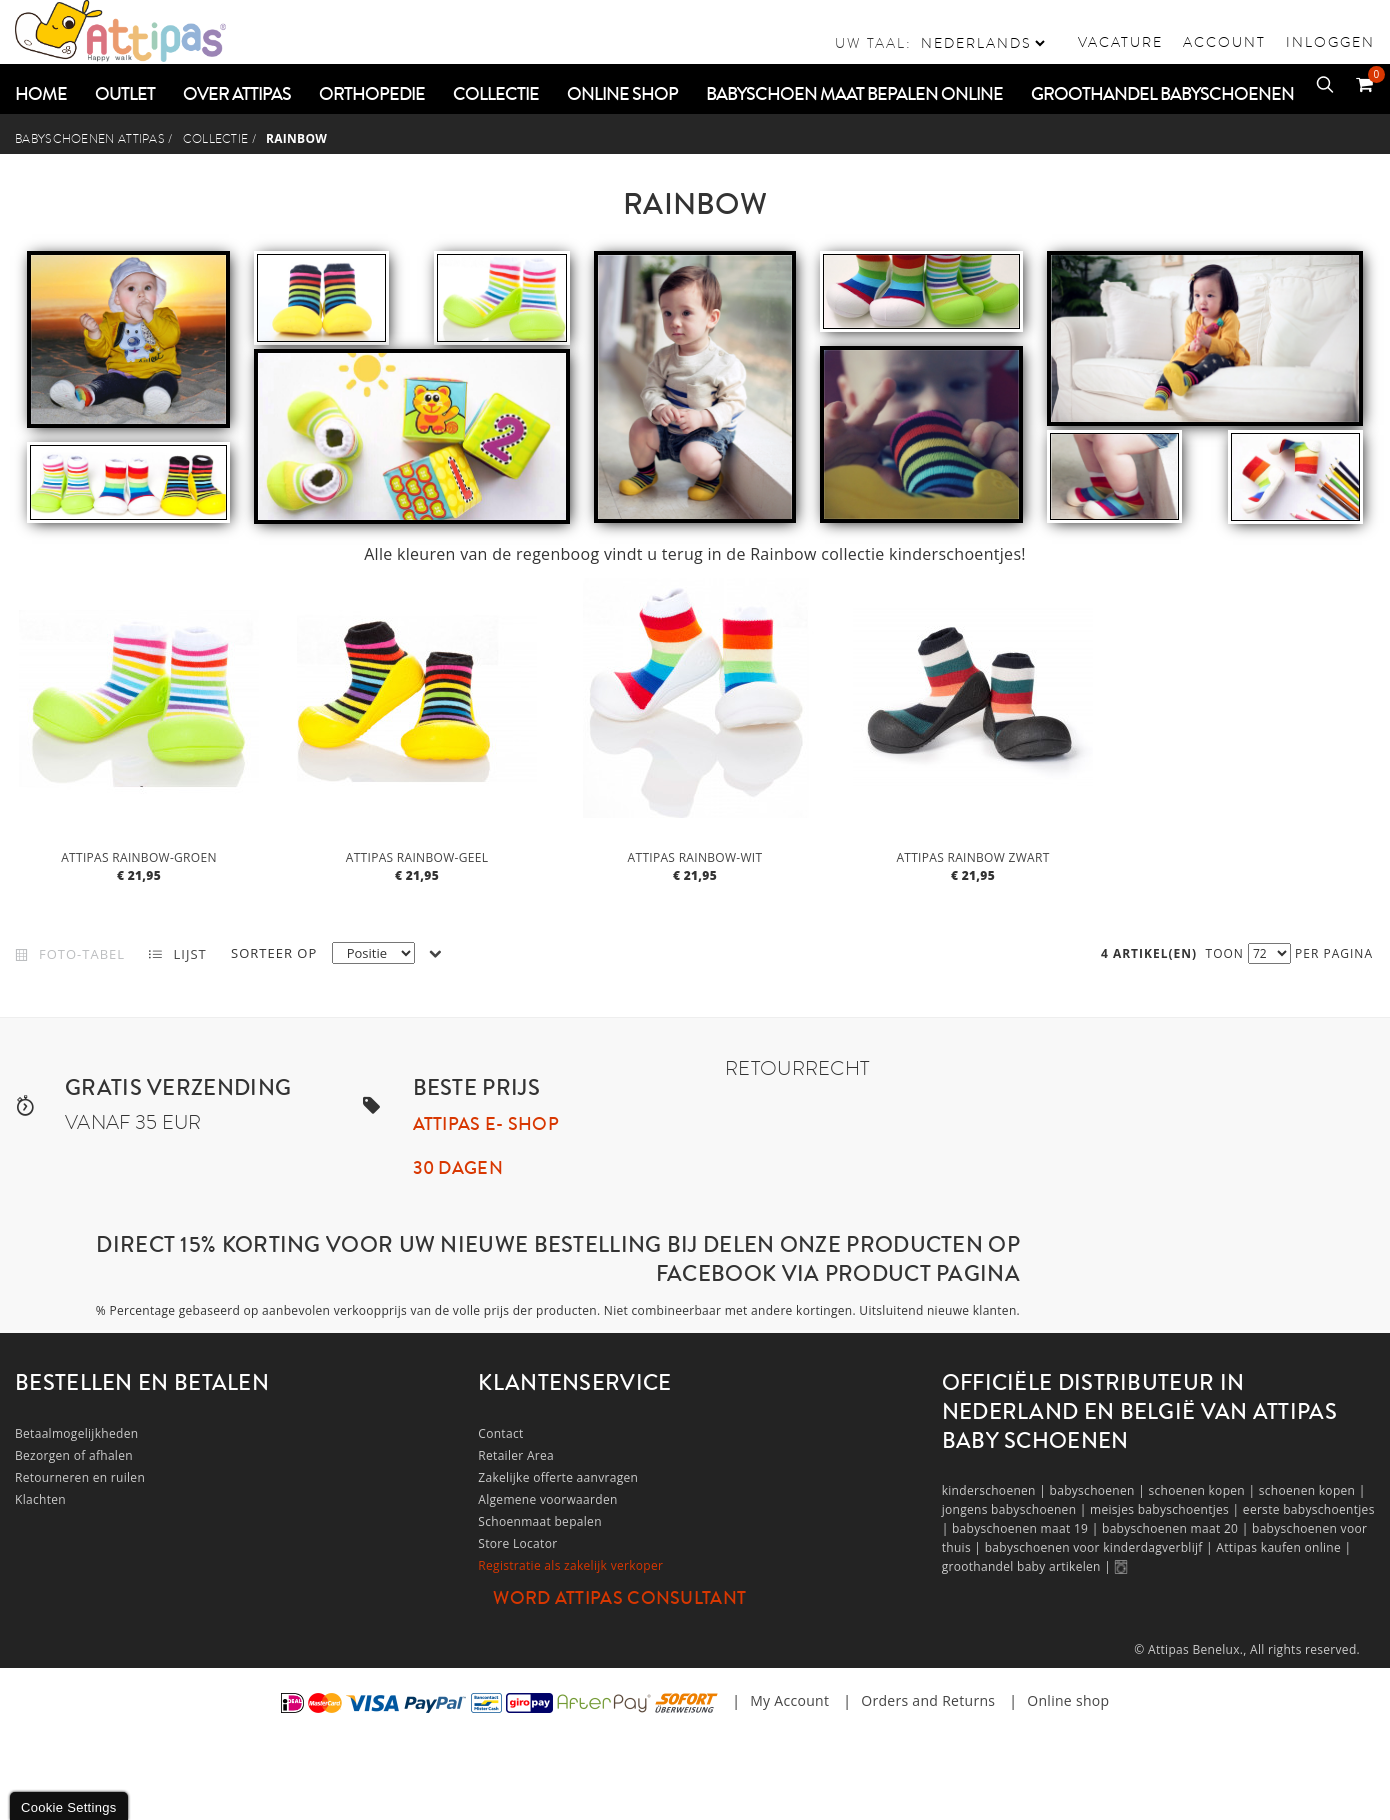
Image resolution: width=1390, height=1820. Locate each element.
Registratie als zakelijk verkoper (570, 1565)
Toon (1225, 953)
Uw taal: (873, 43)
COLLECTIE (216, 139)
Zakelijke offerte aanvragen (558, 1477)
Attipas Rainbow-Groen (139, 857)
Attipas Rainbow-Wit (695, 857)
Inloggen (1330, 42)
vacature (1120, 42)
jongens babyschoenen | (1016, 1509)
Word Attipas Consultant (619, 1598)
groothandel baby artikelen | (1028, 1566)
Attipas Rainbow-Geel (417, 857)
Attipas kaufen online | (1283, 1547)
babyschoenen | (1099, 1490)
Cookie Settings (69, 1807)
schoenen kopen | (1203, 1490)
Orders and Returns (928, 1700)
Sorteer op (274, 953)
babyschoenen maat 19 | (1027, 1528)
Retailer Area (516, 1455)
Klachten (40, 1499)
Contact (500, 1433)
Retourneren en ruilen (80, 1477)
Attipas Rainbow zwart (972, 857)
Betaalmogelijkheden (76, 1433)
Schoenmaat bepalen (539, 1521)
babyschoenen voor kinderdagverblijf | (1101, 1547)
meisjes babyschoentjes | (1166, 1509)
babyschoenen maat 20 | (1177, 1528)
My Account (789, 1700)
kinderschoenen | (996, 1490)
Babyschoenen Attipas (90, 139)
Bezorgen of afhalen (74, 1455)
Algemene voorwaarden (547, 1499)
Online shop (1068, 1700)
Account (1224, 42)
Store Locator (517, 1543)
